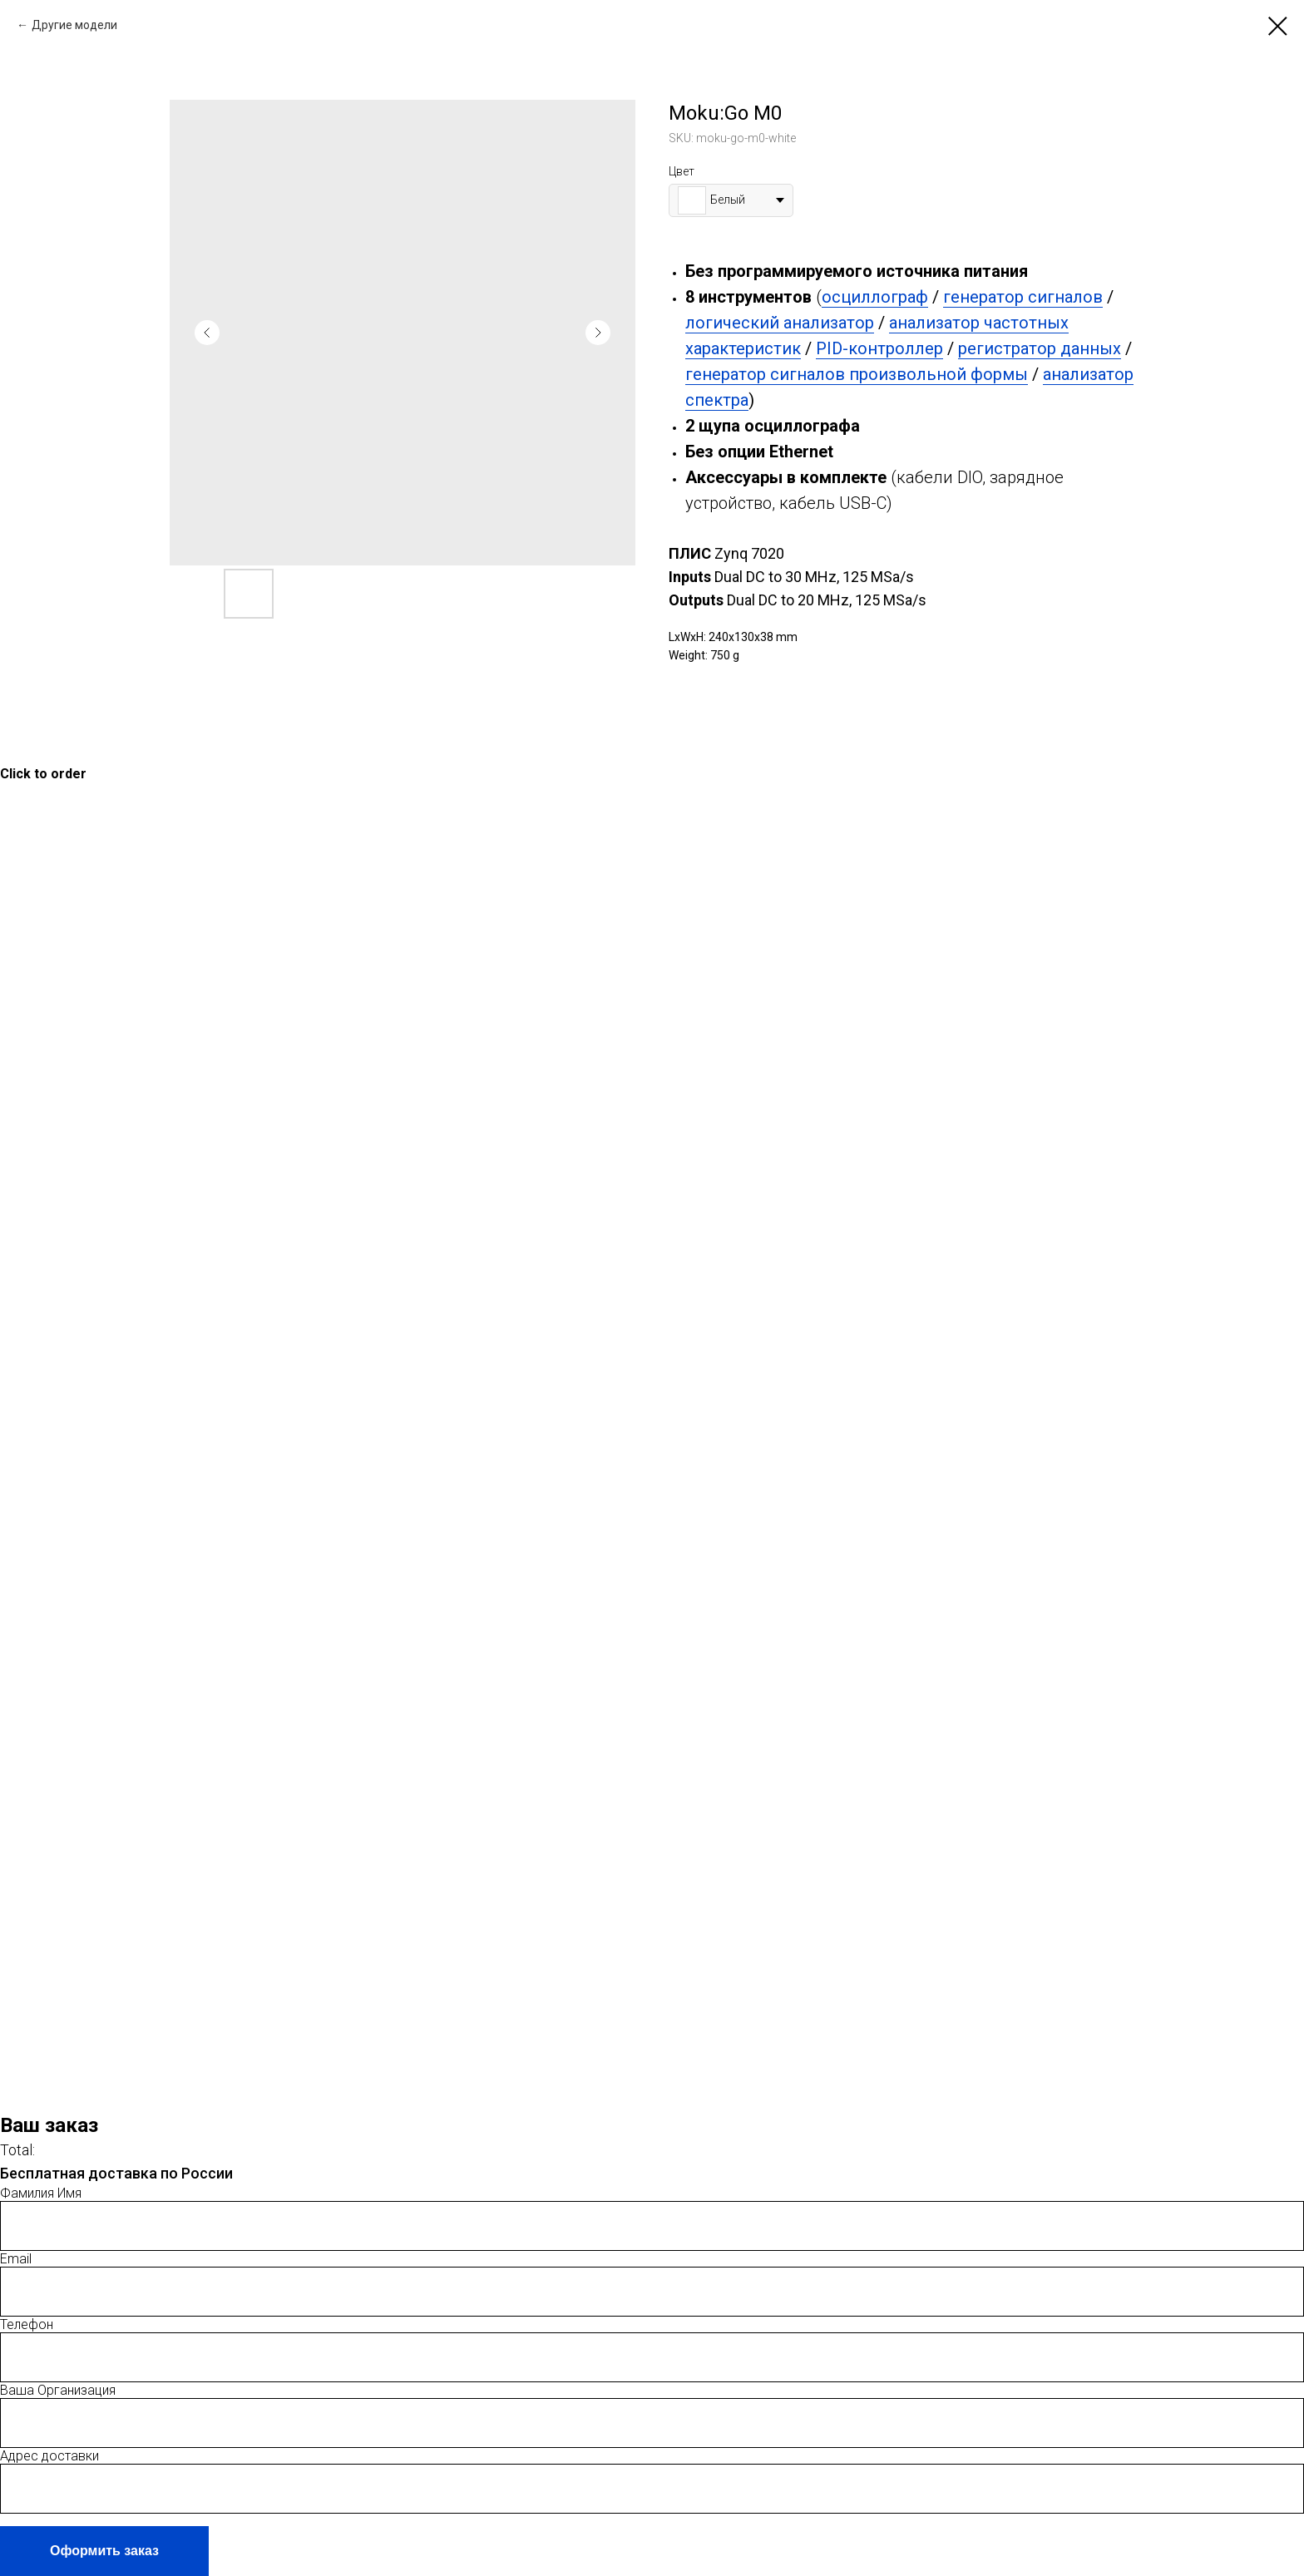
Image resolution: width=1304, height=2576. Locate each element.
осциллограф (875, 297)
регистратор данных (1039, 348)
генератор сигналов (1023, 297)
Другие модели (74, 25)
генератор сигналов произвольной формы (856, 374)
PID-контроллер (879, 348)
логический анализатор (779, 323)
